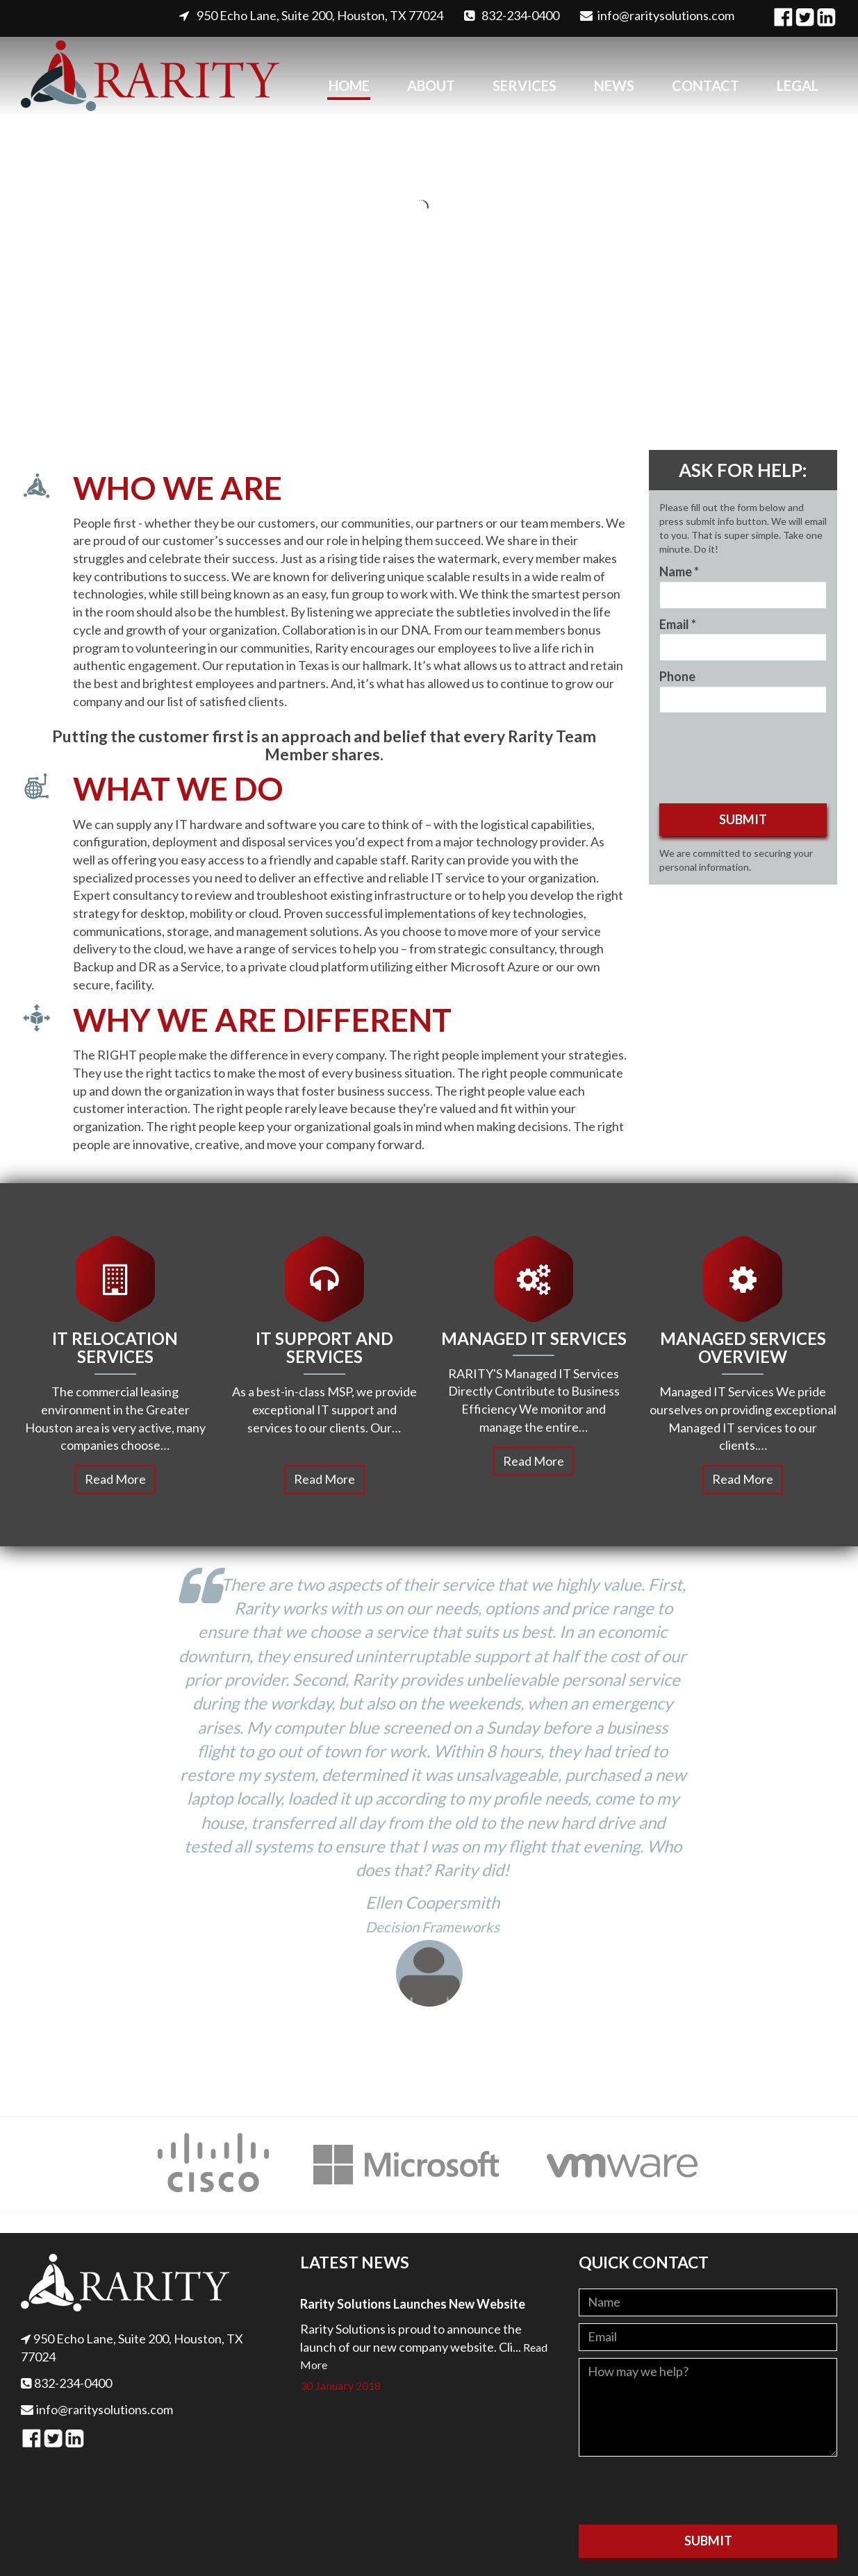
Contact (705, 85)
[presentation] (684, 2491)
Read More (115, 1479)
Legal (797, 85)
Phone (677, 676)
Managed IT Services (534, 1338)
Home (349, 85)
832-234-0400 (520, 15)
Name (679, 571)
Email (677, 624)
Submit (743, 819)
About (431, 85)
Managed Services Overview (743, 1347)
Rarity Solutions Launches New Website (412, 2303)
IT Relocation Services (115, 1347)
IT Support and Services (324, 1347)
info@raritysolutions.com (665, 15)
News (614, 85)
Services (524, 85)
